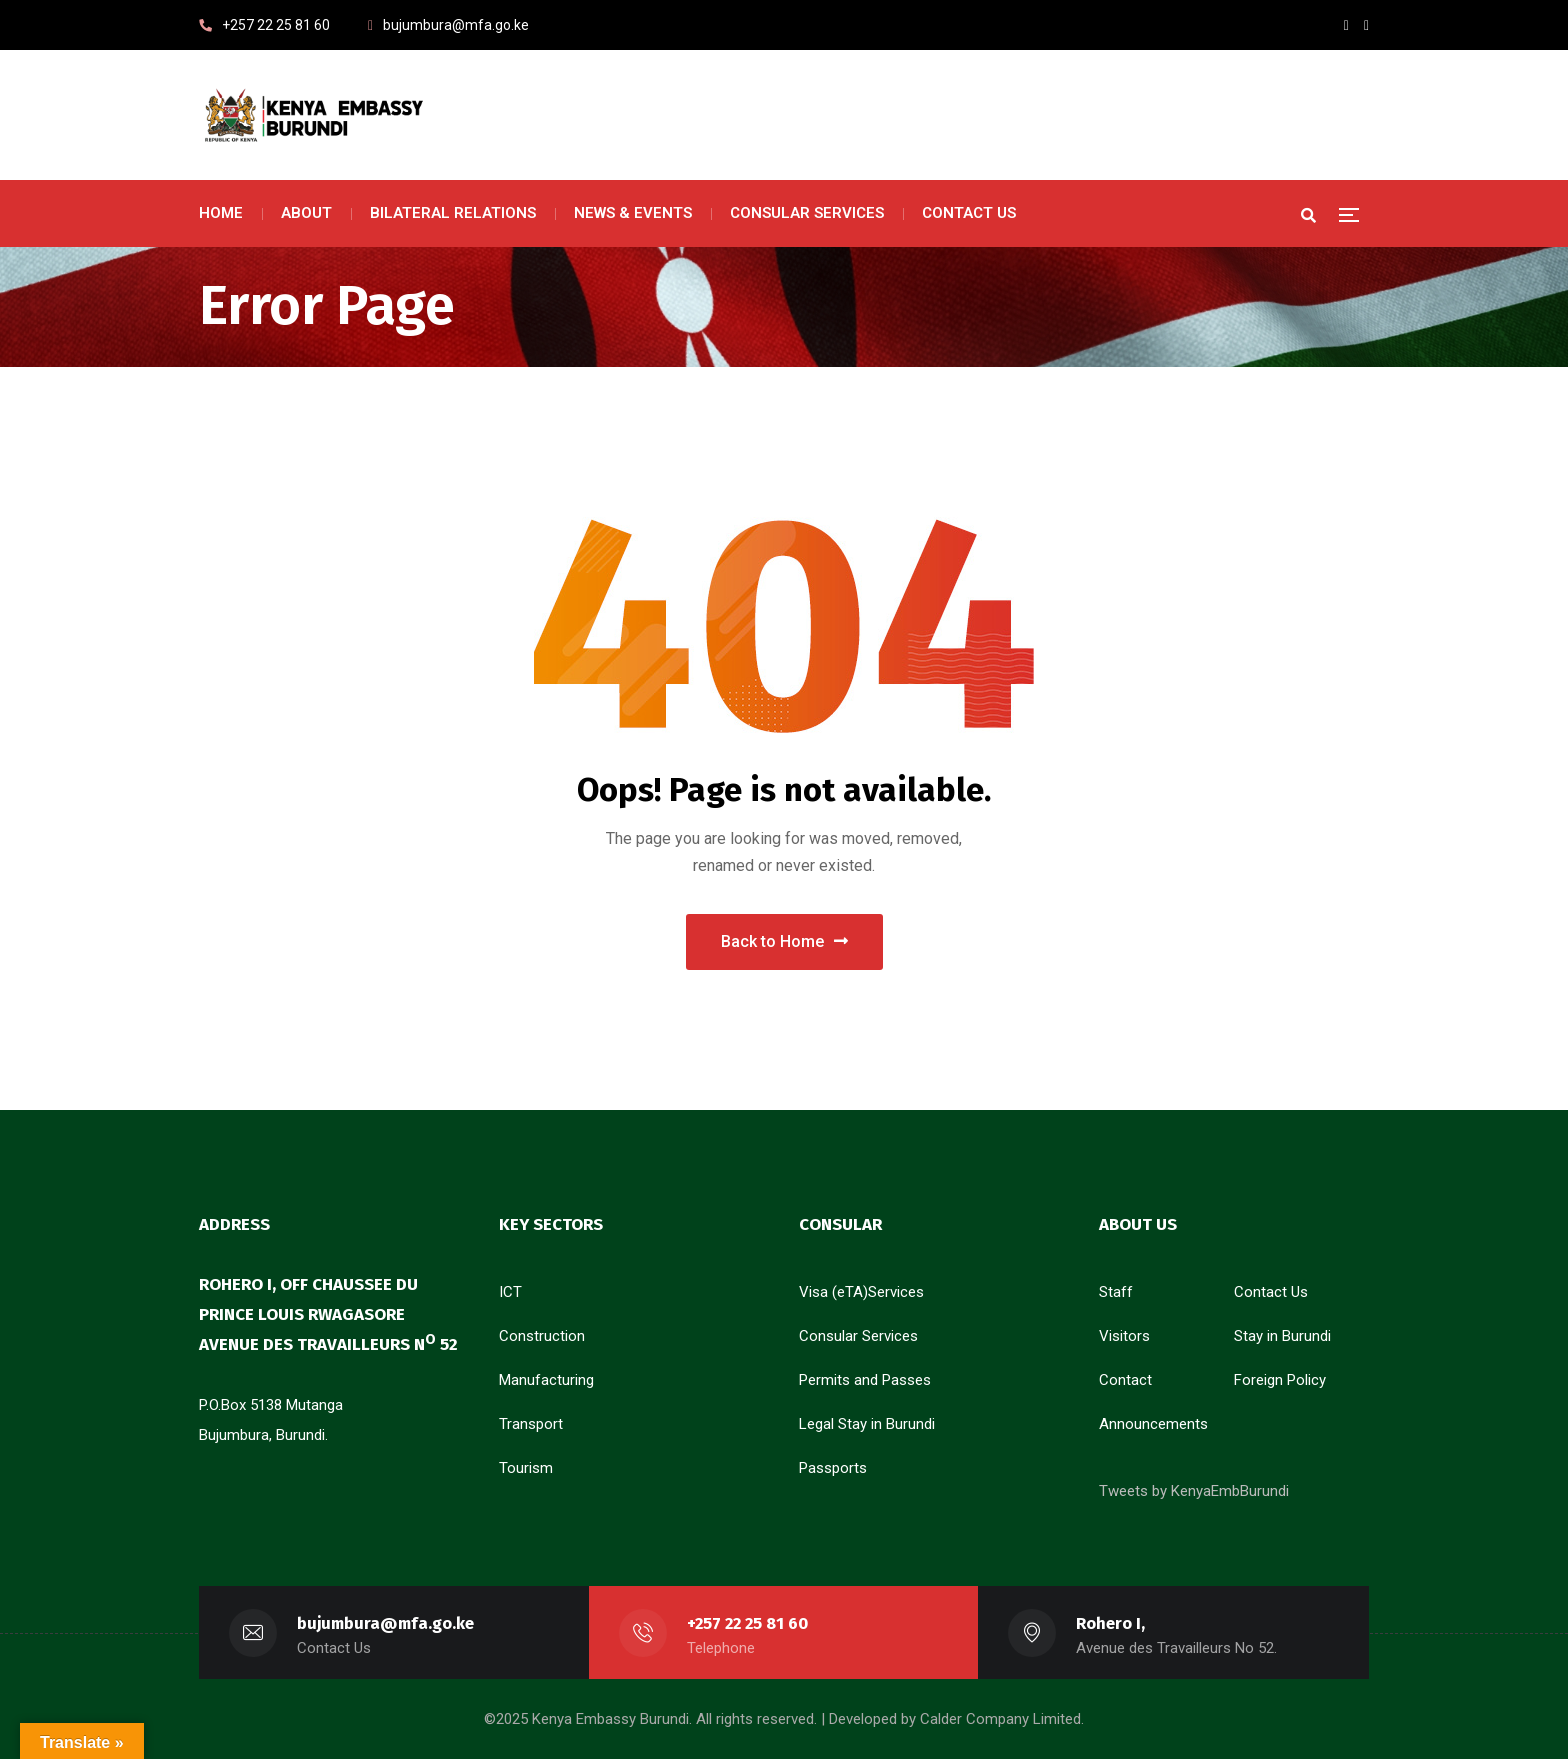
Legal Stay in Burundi (867, 1424)
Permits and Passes (865, 1380)
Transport (531, 1424)
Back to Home (784, 941)
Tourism (526, 1468)
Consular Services (858, 1336)
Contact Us (1271, 1292)
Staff (1116, 1292)
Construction (542, 1336)
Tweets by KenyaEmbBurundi (1194, 1491)
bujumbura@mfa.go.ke (385, 1623)
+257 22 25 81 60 (747, 1623)
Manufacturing (546, 1380)
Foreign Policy (1280, 1380)
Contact (1125, 1380)
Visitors (1124, 1336)
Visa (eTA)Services (861, 1292)
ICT (510, 1292)
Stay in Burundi (1282, 1336)
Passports (833, 1468)
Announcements (1153, 1424)
